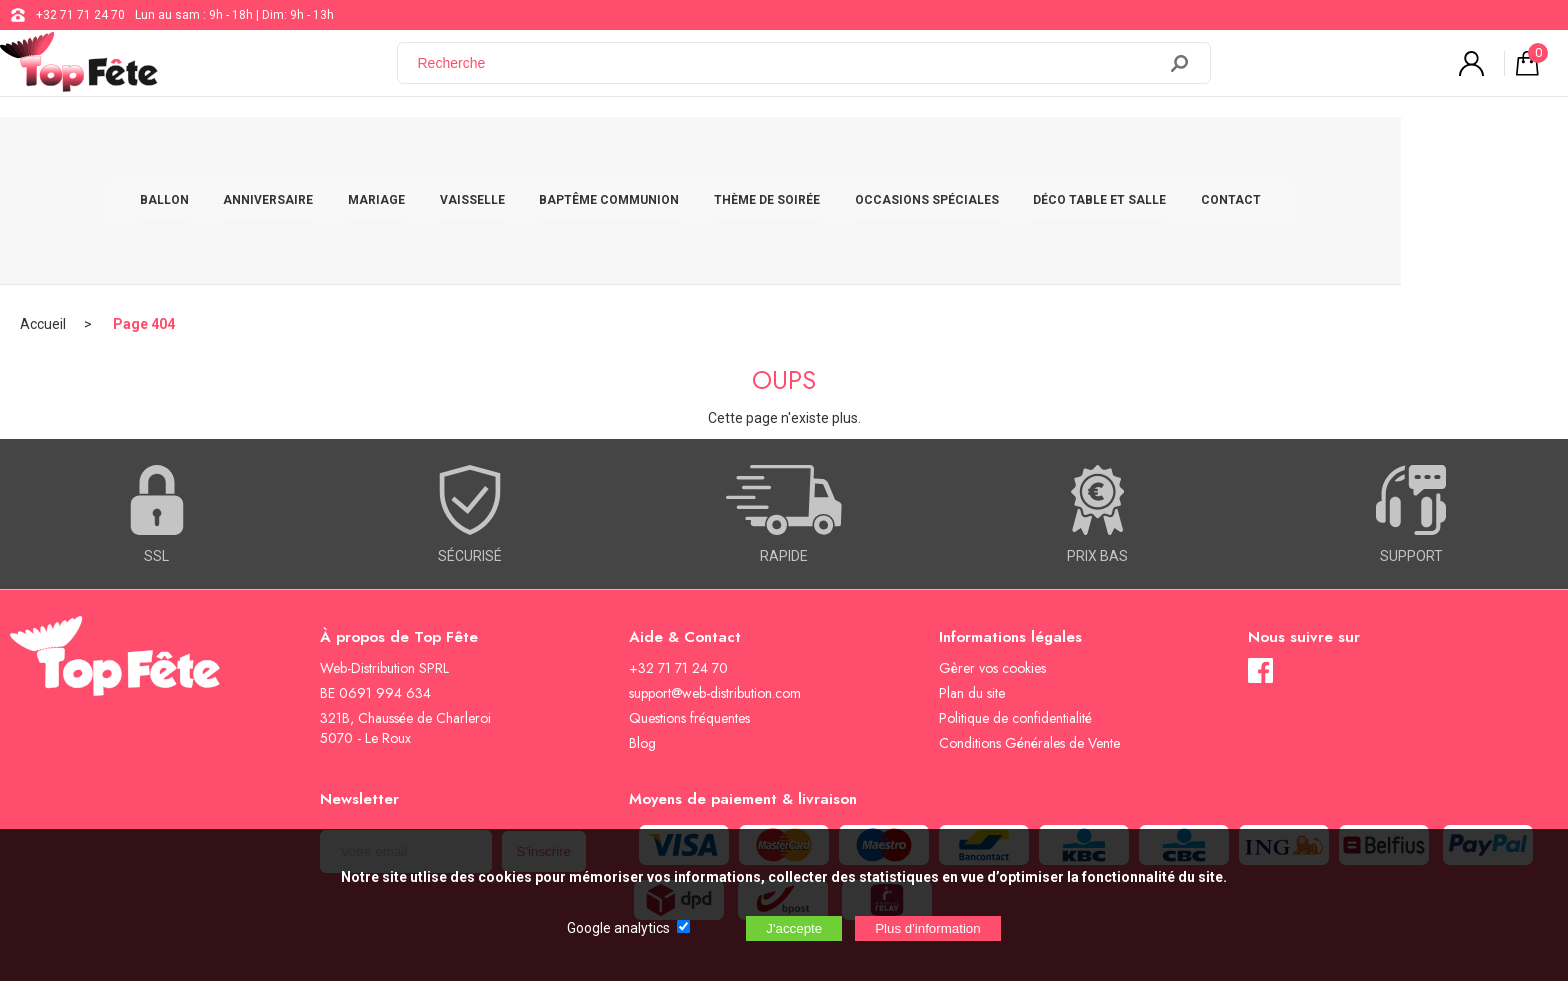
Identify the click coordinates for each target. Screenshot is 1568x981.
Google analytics (618, 928)
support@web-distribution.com (715, 584)
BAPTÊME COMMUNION (693, 152)
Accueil (43, 215)
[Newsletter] (406, 742)
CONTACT (1315, 152)
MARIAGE (460, 152)
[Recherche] (789, 73)
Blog (642, 634)
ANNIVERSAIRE (352, 152)
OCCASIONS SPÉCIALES (1010, 152)
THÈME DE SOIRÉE (851, 152)
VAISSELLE (555, 152)
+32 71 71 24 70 (80, 15)
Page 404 (144, 215)
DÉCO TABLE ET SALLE (1183, 152)
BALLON (247, 152)
